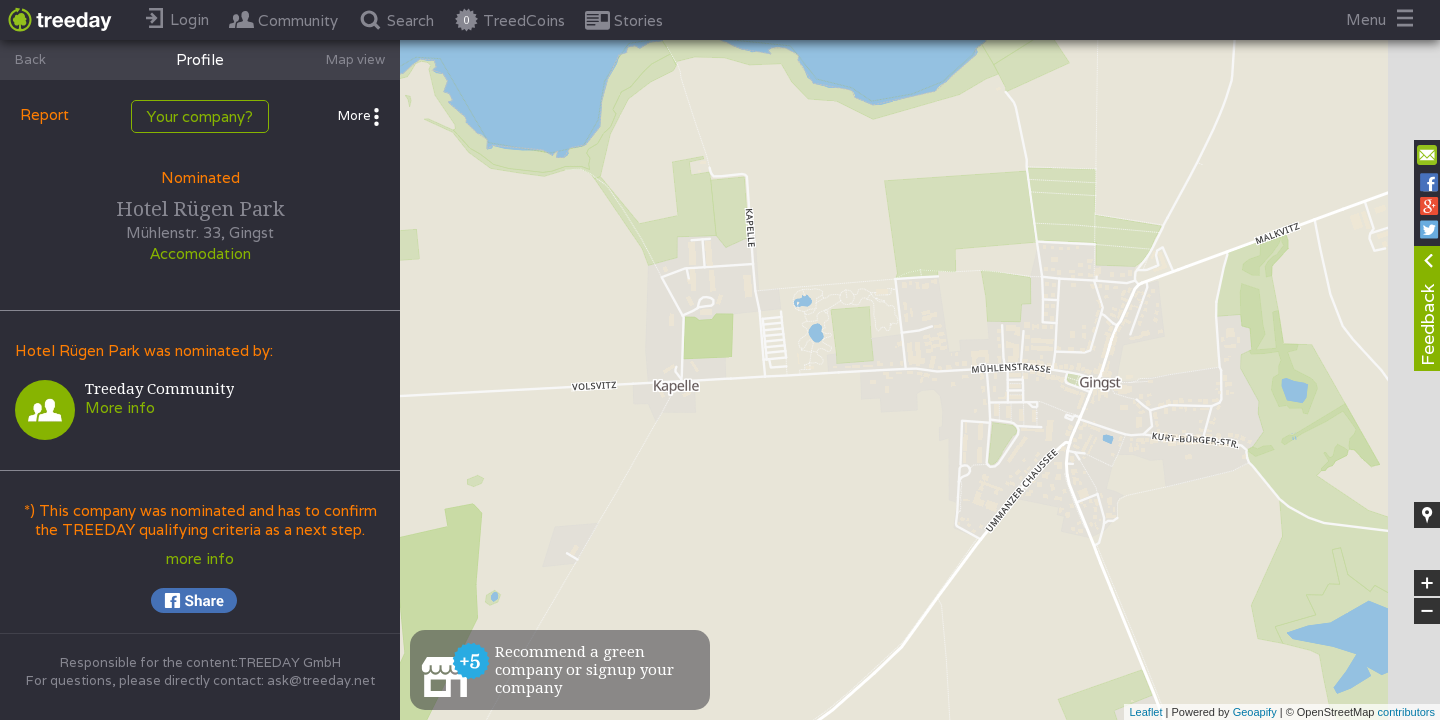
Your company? (200, 116)
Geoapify (1255, 712)
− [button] (1427, 611)
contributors (1406, 712)
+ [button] (1427, 583)
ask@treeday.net (321, 680)
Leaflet (1145, 712)
